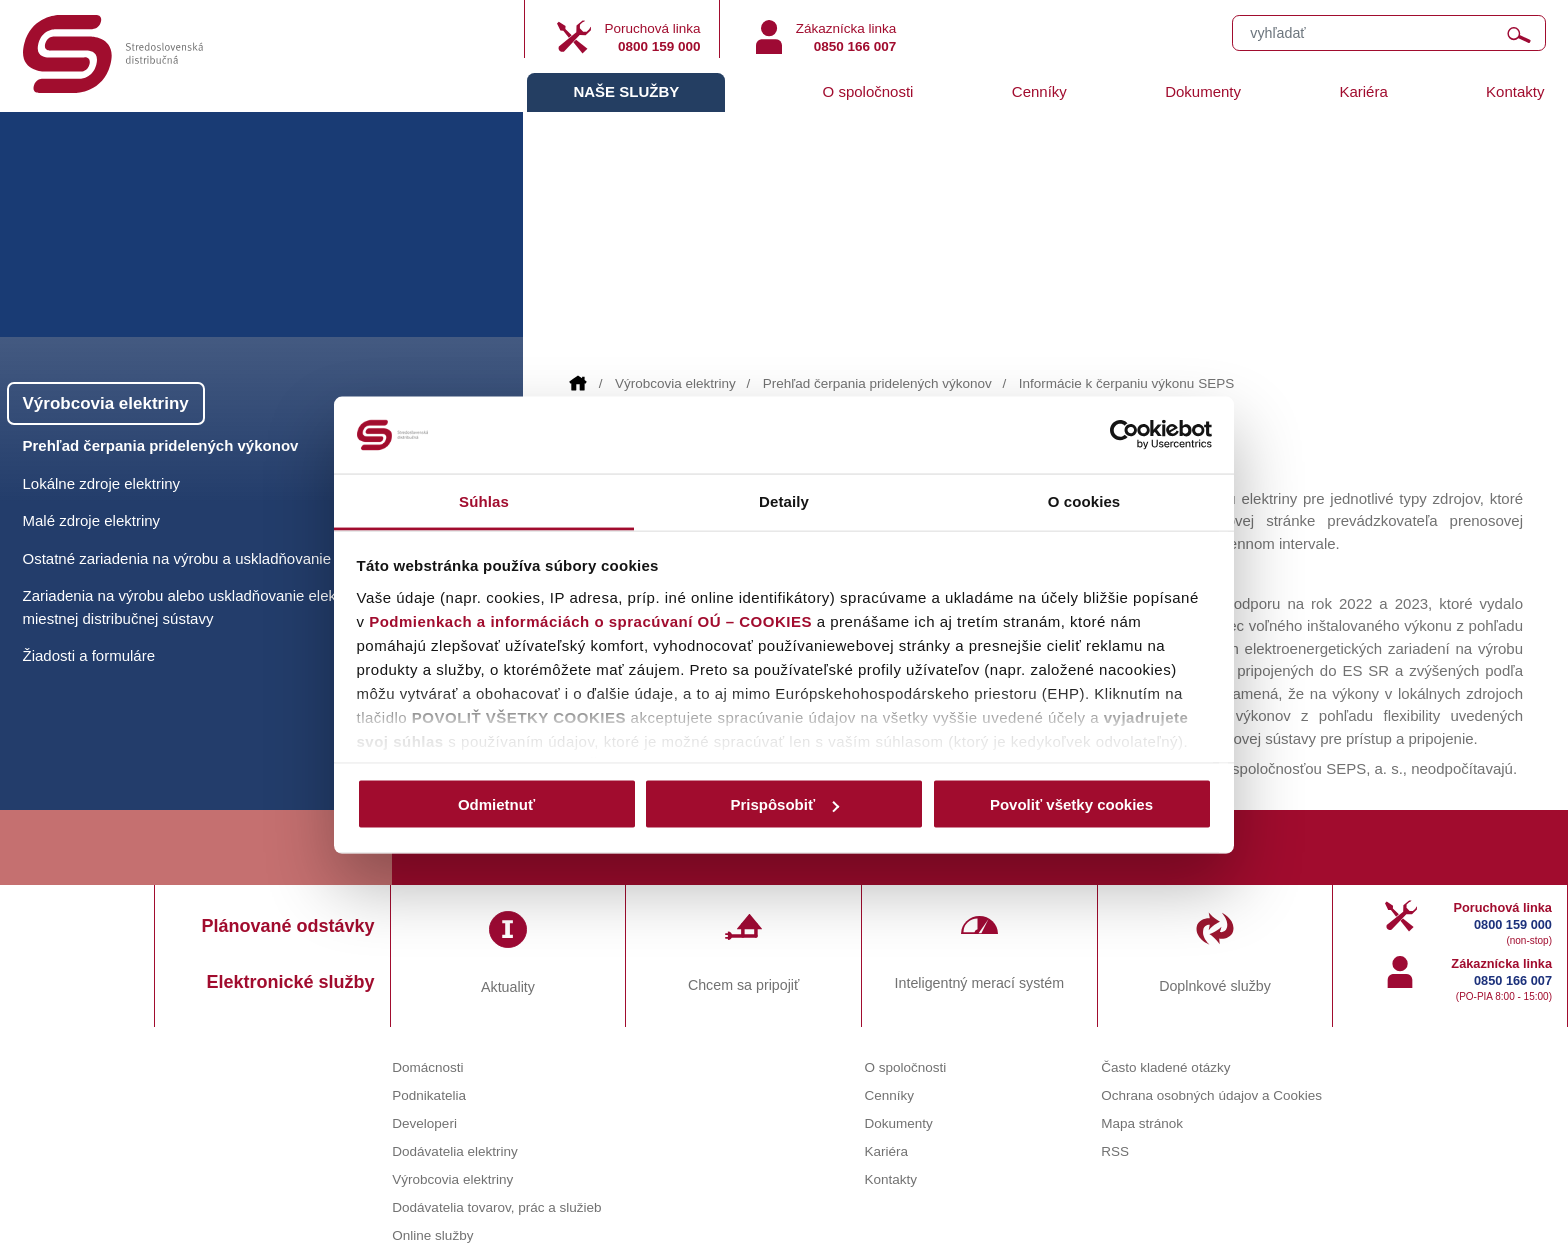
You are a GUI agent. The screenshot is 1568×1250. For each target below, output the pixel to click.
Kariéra (1363, 91)
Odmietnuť (496, 804)
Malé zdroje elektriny (92, 520)
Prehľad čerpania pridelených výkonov (877, 383)
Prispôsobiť (784, 804)
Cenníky (1039, 91)
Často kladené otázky (1165, 1067)
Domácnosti (427, 1067)
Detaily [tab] (784, 500)
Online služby (432, 1235)
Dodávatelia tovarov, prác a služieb (496, 1207)
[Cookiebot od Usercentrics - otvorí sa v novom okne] (1124, 435)
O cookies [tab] (1084, 500)
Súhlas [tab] (484, 500)
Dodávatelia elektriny (454, 1151)
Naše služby (626, 91)
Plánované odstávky (288, 926)
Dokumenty (1203, 91)
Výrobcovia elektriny (675, 383)
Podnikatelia (429, 1095)
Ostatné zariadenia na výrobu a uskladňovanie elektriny (207, 558)
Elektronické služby (291, 982)
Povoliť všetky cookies (1071, 804)
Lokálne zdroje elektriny (102, 483)
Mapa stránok (1142, 1123)
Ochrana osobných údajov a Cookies (1211, 1095)
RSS (1115, 1151)
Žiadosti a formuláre (89, 655)
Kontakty (1515, 91)
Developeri (424, 1123)
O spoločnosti (868, 91)
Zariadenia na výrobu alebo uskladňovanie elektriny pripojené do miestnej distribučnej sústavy (237, 607)
